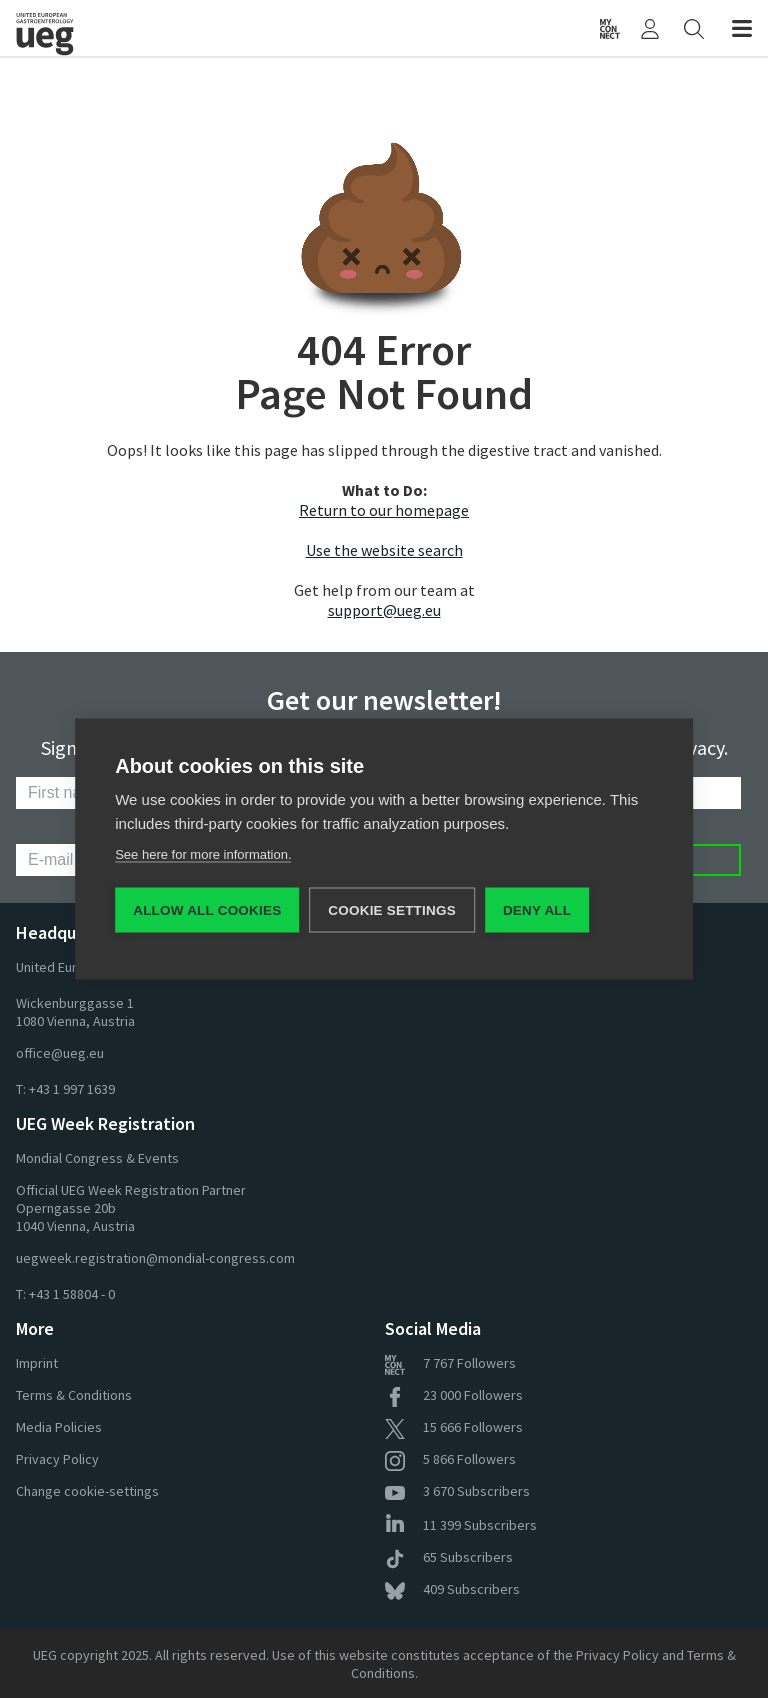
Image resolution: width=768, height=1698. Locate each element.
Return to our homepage (384, 510)
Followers (450, 1363)
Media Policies (59, 1427)
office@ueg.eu (60, 1053)
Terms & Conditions (74, 1395)
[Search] (694, 28)
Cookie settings (392, 910)
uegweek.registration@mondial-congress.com (155, 1258)
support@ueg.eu (384, 610)
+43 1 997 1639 (72, 1089)
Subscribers (457, 1491)
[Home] (108, 28)
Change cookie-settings (87, 1491)
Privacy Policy (57, 1459)
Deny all (537, 910)
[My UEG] (650, 28)
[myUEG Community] (610, 28)
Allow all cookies (207, 910)
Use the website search (384, 550)
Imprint (37, 1363)
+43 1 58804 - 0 (72, 1294)
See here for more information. (203, 854)
